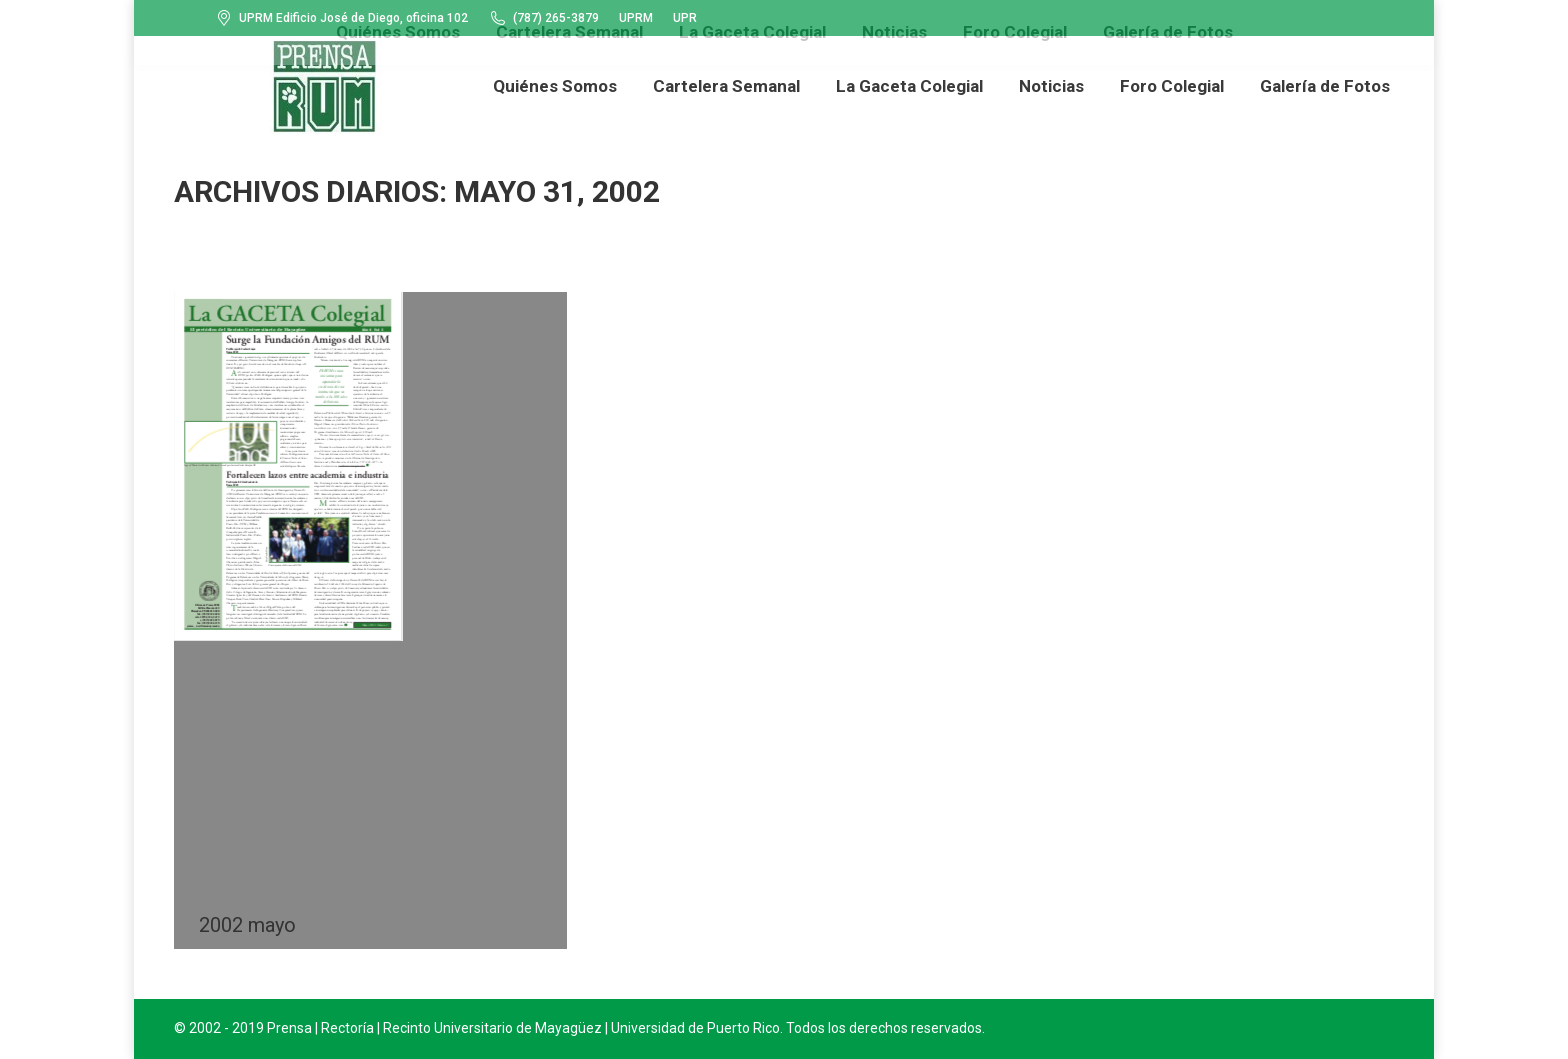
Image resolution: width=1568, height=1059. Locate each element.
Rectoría (347, 1028)
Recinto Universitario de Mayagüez (492, 1028)
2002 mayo (247, 925)
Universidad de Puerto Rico (695, 1028)
